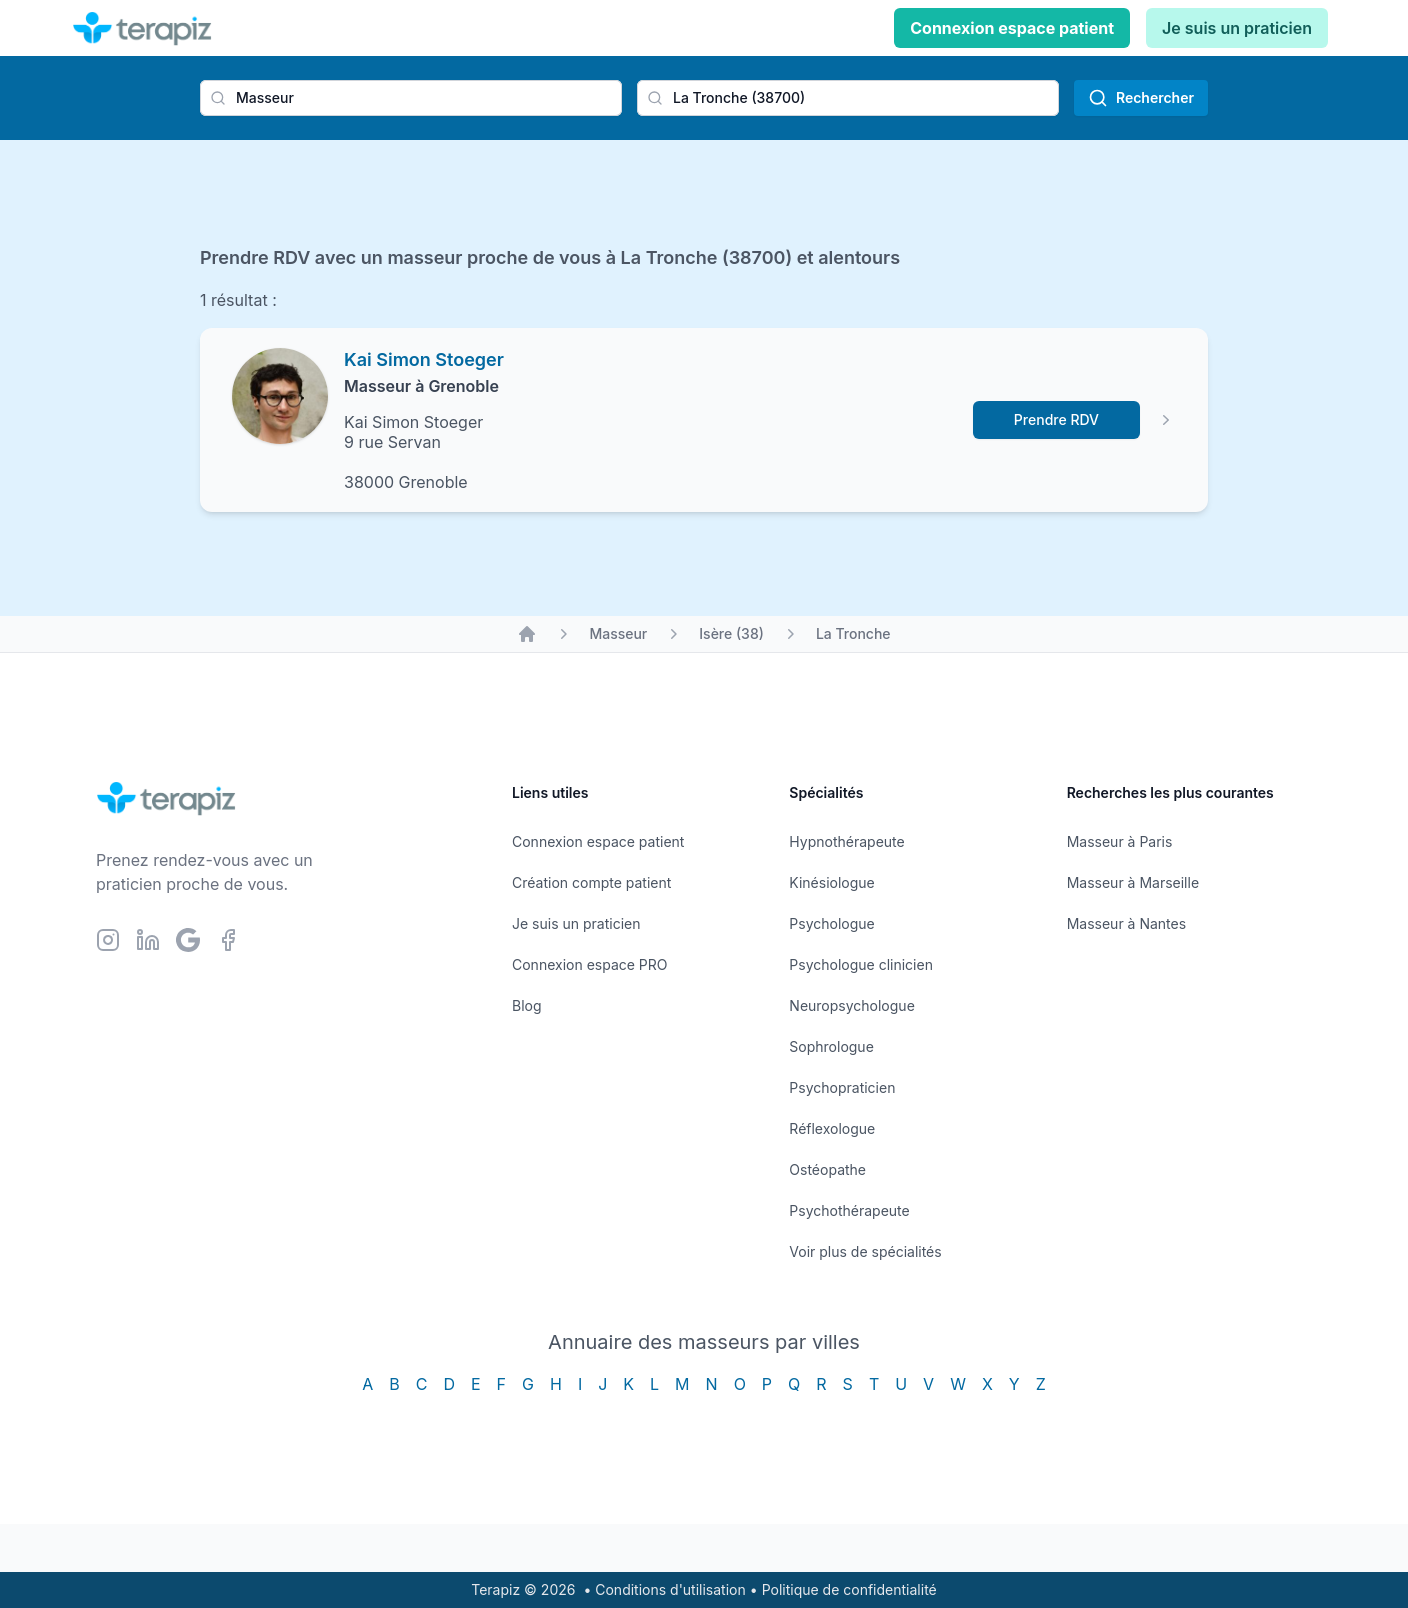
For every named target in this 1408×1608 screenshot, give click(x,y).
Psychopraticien (842, 1087)
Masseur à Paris (1120, 841)
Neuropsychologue (851, 1005)
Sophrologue (831, 1046)
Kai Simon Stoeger (424, 359)
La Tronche (853, 633)
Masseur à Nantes (1126, 923)
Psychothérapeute (849, 1210)
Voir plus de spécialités (865, 1251)
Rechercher (1141, 98)
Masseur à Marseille (1133, 882)
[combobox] (411, 98)
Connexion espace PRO (590, 964)
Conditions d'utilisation (670, 1589)
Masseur (618, 633)
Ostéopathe (827, 1169)
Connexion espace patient (1012, 28)
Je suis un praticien (1237, 28)
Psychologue (831, 923)
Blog (527, 1005)
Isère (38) (731, 633)
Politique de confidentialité (849, 1589)
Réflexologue (832, 1128)
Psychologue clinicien (861, 964)
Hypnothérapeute (846, 841)
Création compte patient (591, 882)
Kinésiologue (831, 882)
